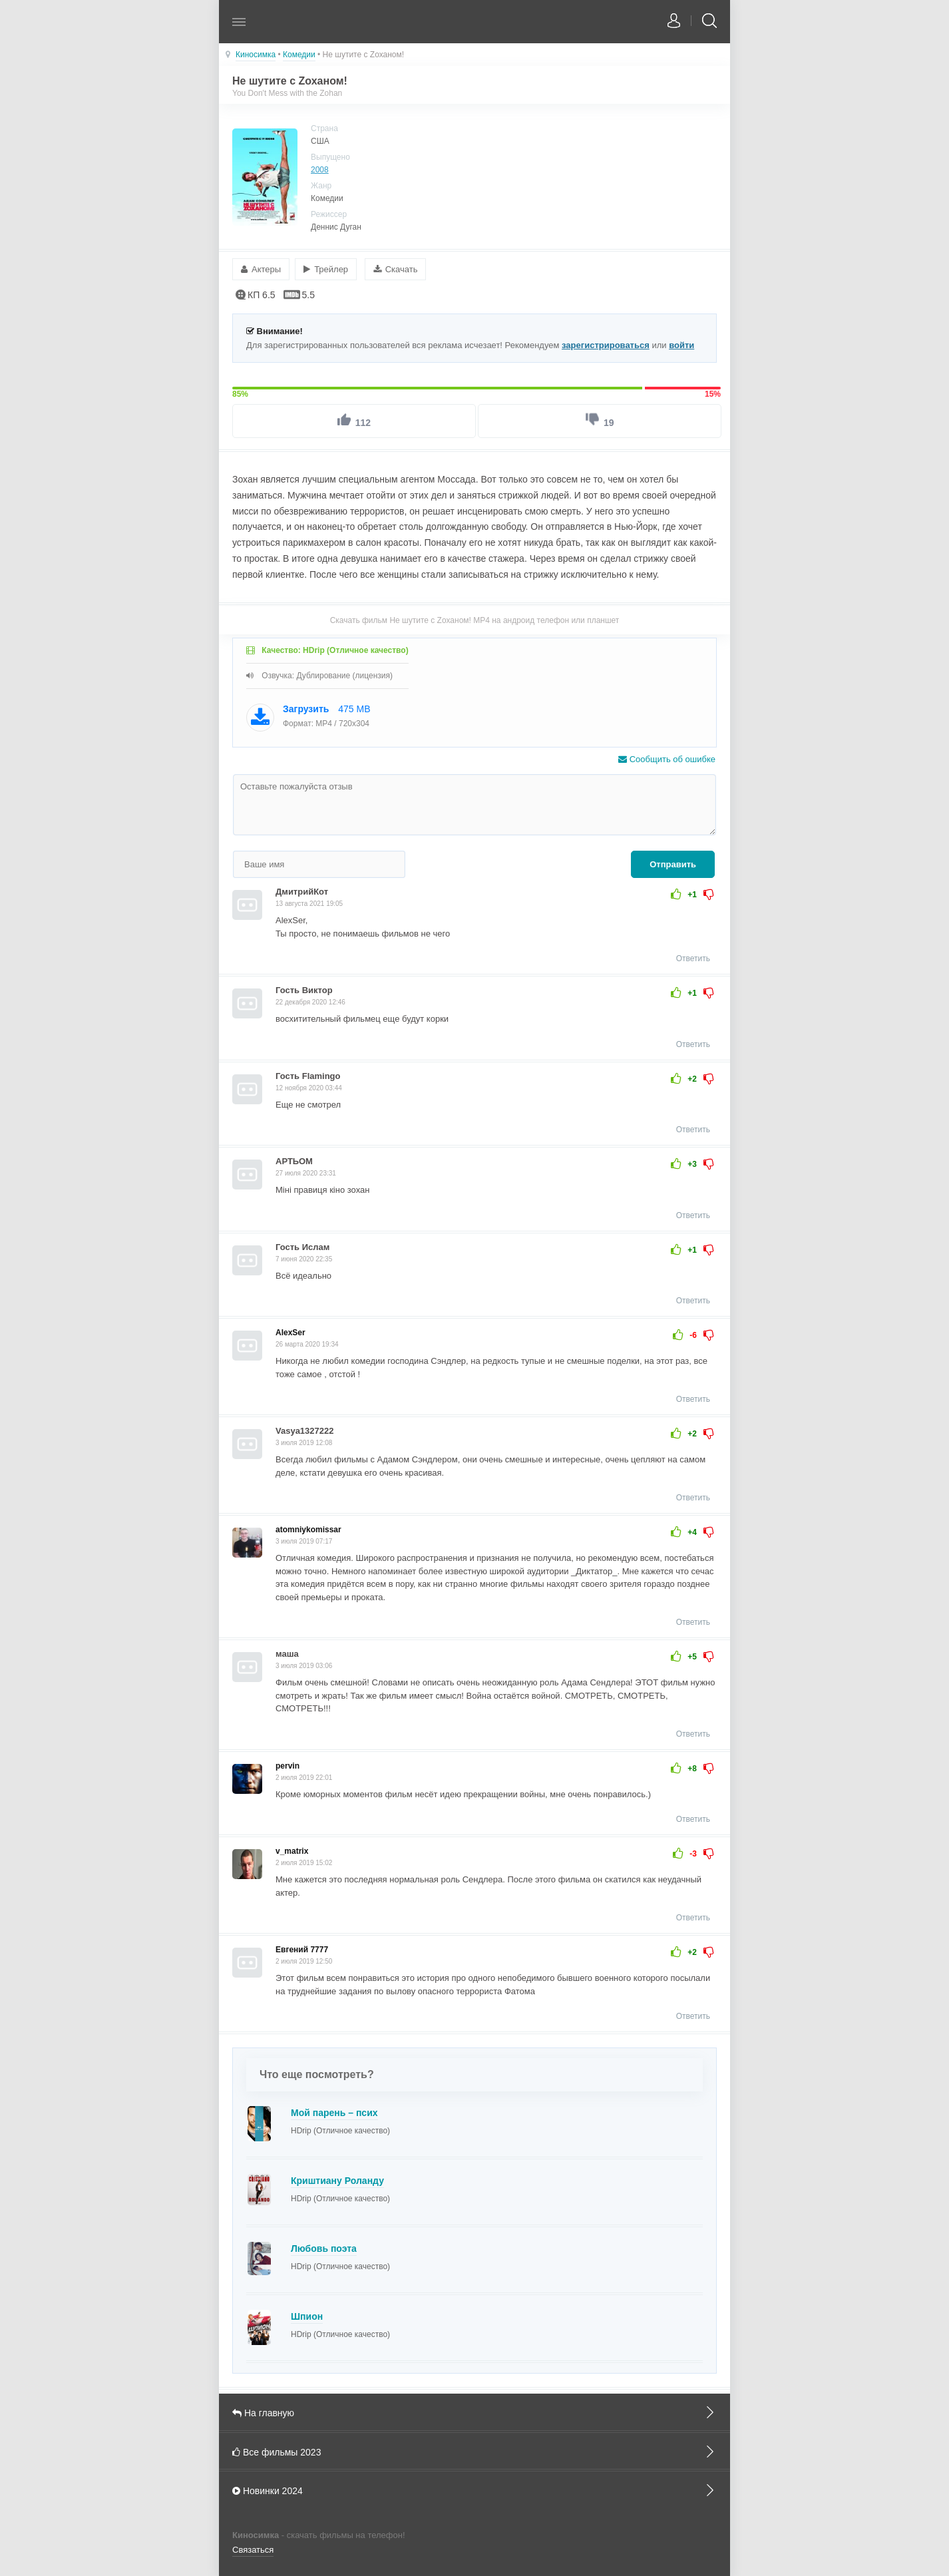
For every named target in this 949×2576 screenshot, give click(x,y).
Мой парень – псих (334, 2110)
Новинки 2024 (474, 2486)
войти (681, 342)
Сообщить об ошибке (666, 756)
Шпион (307, 2313)
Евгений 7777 (302, 1947)
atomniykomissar (308, 1527)
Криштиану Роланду (337, 2178)
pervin (287, 1762)
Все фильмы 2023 (474, 2448)
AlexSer (290, 1330)
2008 (320, 169)
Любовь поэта (324, 2246)
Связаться (253, 2546)
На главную (474, 2409)
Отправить (673, 862)
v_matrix (292, 1848)
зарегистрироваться (606, 342)
